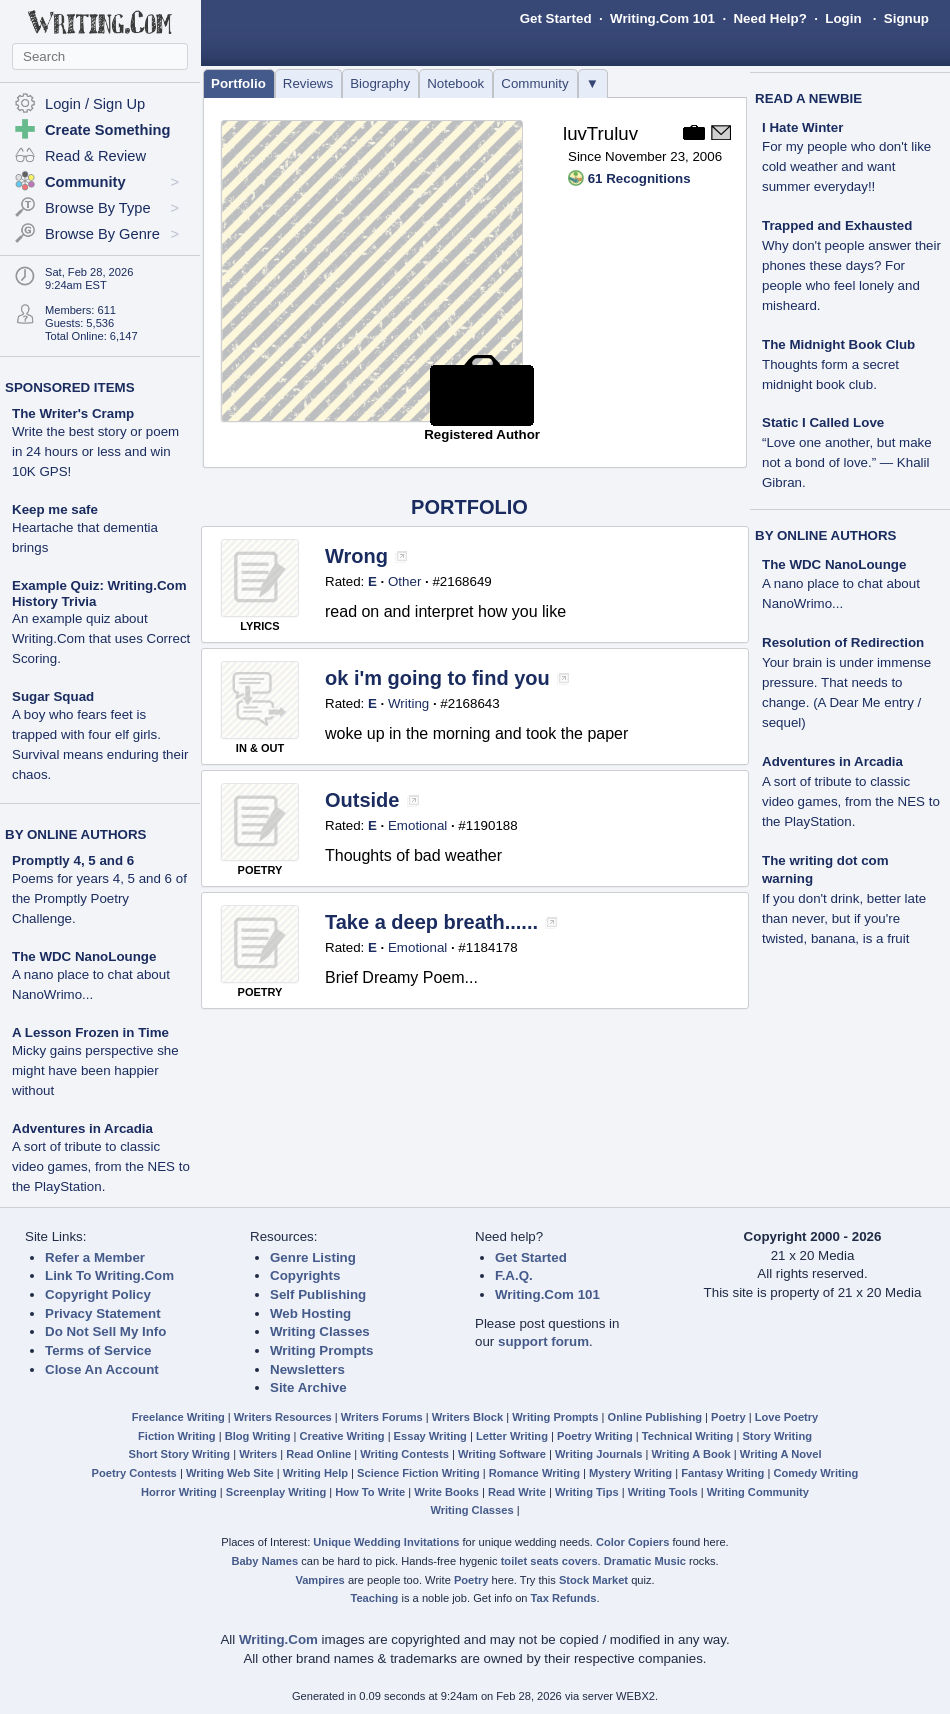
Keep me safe (55, 509)
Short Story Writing (179, 1454)
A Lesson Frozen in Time (90, 1032)
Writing (408, 703)
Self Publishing (318, 1294)
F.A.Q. (514, 1275)
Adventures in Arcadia (82, 1128)
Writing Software (502, 1454)
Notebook (455, 83)
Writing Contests (404, 1454)
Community (534, 83)
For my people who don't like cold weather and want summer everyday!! (846, 166)
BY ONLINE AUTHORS (75, 834)
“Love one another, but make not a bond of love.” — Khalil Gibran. (847, 462)
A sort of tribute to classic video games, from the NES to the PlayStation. (101, 1166)
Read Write (517, 1492)
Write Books (446, 1492)
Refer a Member (95, 1257)
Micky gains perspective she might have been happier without (95, 1070)
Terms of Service (98, 1350)
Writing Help (315, 1473)
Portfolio (238, 83)
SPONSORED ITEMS (70, 387)
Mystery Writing (630, 1473)
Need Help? (769, 18)
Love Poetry (787, 1417)
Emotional (417, 825)
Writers (258, 1454)
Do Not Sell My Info (105, 1331)
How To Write (370, 1492)
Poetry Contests (134, 1473)
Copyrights (305, 1275)
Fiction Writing (177, 1436)
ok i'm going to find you (437, 678)
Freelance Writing (178, 1417)
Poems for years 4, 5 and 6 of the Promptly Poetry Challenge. (99, 898)
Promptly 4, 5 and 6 (73, 860)
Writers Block (467, 1417)
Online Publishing (655, 1417)
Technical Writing (688, 1436)
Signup (906, 18)
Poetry (728, 1417)
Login (843, 18)
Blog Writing (258, 1436)
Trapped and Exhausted (837, 225)
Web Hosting (310, 1313)
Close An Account (102, 1369)
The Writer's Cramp (73, 413)
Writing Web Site (230, 1473)
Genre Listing (313, 1257)
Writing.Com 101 (662, 18)
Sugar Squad (53, 696)
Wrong (356, 556)
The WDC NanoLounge (84, 956)
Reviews (308, 83)
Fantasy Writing (722, 1473)
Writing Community (758, 1492)
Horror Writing (179, 1492)
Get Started (556, 18)
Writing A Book (691, 1454)
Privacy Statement (103, 1313)
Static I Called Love (823, 422)
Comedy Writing (815, 1473)
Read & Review (95, 156)
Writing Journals (598, 1454)
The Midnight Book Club (838, 344)
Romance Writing (534, 1473)
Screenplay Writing (276, 1492)
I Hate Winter (802, 127)
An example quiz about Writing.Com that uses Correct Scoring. (101, 638)
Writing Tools (663, 1492)
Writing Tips (587, 1492)
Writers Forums (382, 1417)
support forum (543, 1341)
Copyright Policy (98, 1294)
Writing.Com (278, 1639)
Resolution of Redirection (843, 642)
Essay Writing (430, 1436)
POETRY (260, 870)
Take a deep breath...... (431, 922)
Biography (380, 83)
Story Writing (777, 1436)
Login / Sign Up (95, 104)
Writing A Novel (781, 1454)
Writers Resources (283, 1417)
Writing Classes (320, 1331)
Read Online (318, 1454)
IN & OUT (260, 748)
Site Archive (308, 1387)
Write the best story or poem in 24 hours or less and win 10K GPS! (95, 451)
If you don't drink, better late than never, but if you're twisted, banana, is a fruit (844, 918)
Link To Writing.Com (109, 1275)
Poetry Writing (595, 1436)
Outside (362, 800)
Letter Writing (512, 1436)
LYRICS (259, 626)
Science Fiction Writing (418, 1473)
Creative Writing (342, 1436)
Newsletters (307, 1369)
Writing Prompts (321, 1350)
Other (404, 581)
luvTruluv (600, 133)
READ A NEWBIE (808, 98)
